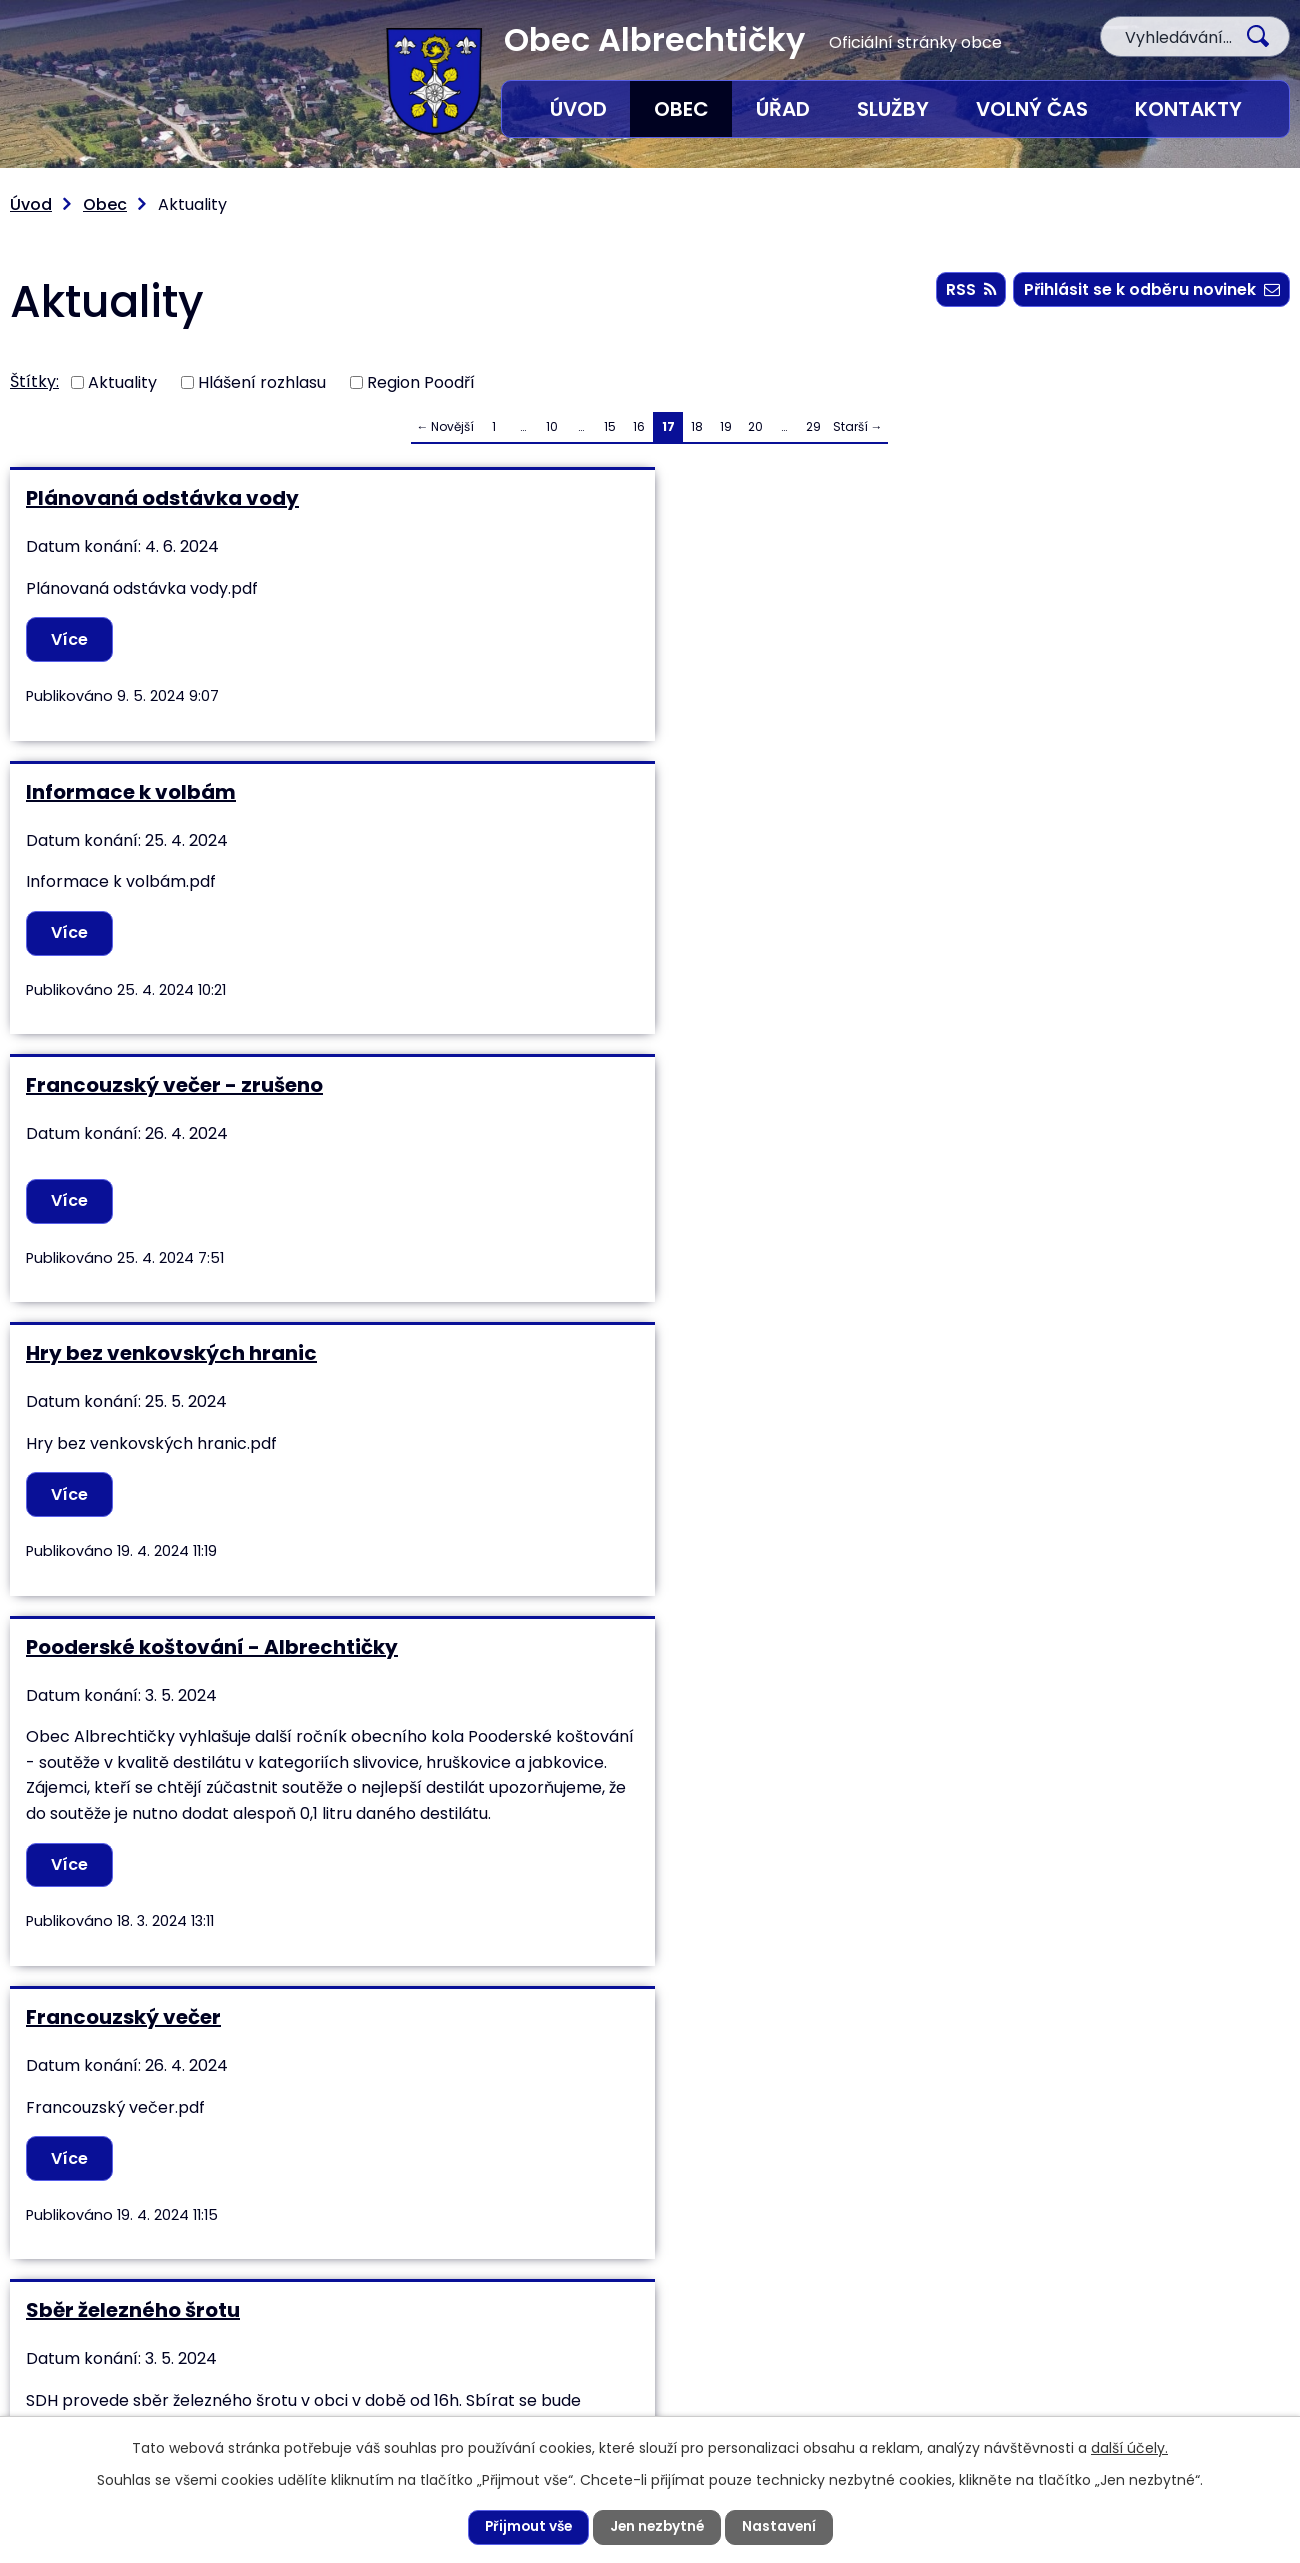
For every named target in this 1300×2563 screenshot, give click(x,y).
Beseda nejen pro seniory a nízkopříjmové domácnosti (597, 1701)
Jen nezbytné (658, 2527)
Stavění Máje (523, 1261)
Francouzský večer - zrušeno (1035, 498)
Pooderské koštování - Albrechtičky (642, 814)
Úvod (578, 109)
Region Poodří (421, 381)
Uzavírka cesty (965, 1689)
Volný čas (1032, 109)
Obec (681, 109)
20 (755, 426)
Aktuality (122, 381)
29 (813, 426)
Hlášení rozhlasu (262, 381)
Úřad (783, 109)
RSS (967, 290)
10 (552, 426)
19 (726, 426)
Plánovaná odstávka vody (162, 498)
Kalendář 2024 (101, 1689)
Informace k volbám (561, 498)
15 (610, 426)
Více (71, 639)
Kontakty (1188, 109)
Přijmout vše (525, 2527)
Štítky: (34, 381)
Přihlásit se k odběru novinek (1150, 290)
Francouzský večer (984, 814)
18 (697, 426)
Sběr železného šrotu (133, 1261)
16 (639, 426)
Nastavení (782, 2527)
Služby (893, 109)
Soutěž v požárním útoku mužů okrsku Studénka (1045, 1273)
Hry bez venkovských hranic (171, 814)
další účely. (1129, 2447)
